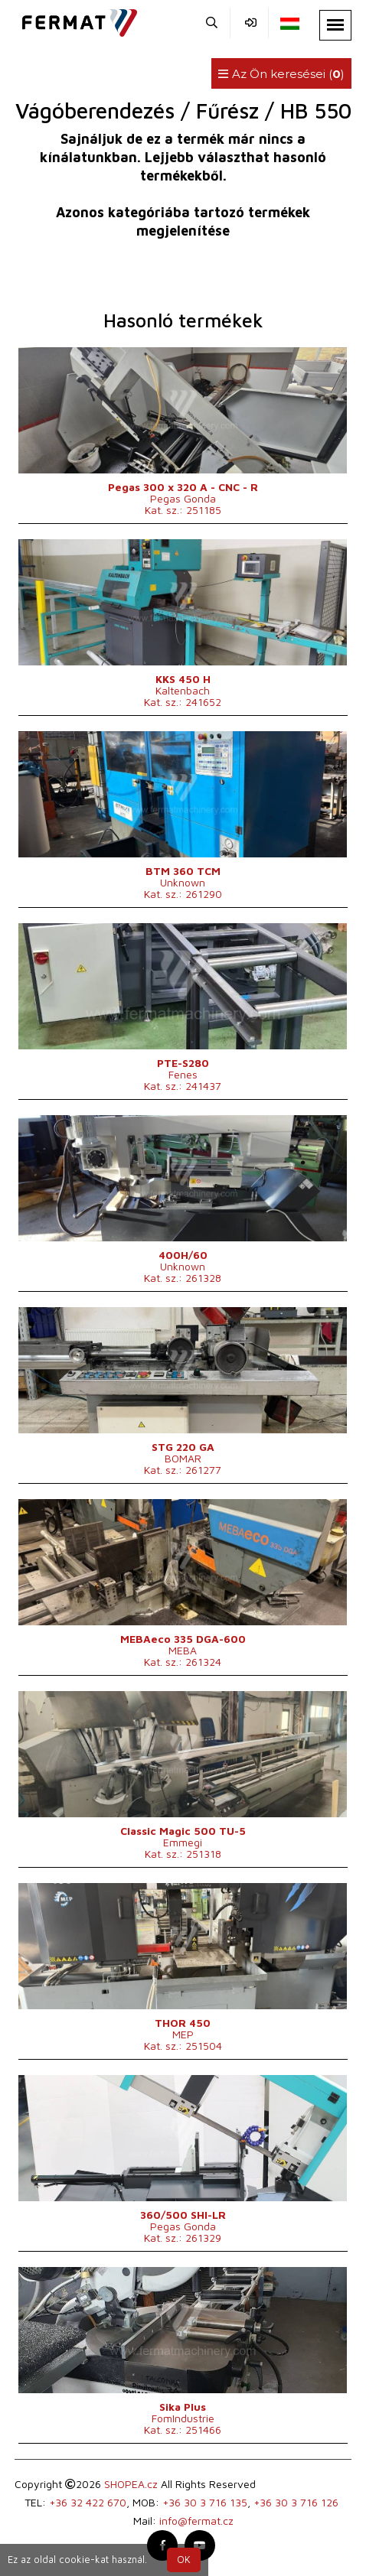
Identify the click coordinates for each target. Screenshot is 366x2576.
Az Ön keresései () (281, 74)
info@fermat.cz (196, 2520)
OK (184, 2559)
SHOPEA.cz (131, 2483)
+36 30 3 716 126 (295, 2502)
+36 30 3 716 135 (204, 2502)
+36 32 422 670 (87, 2502)
